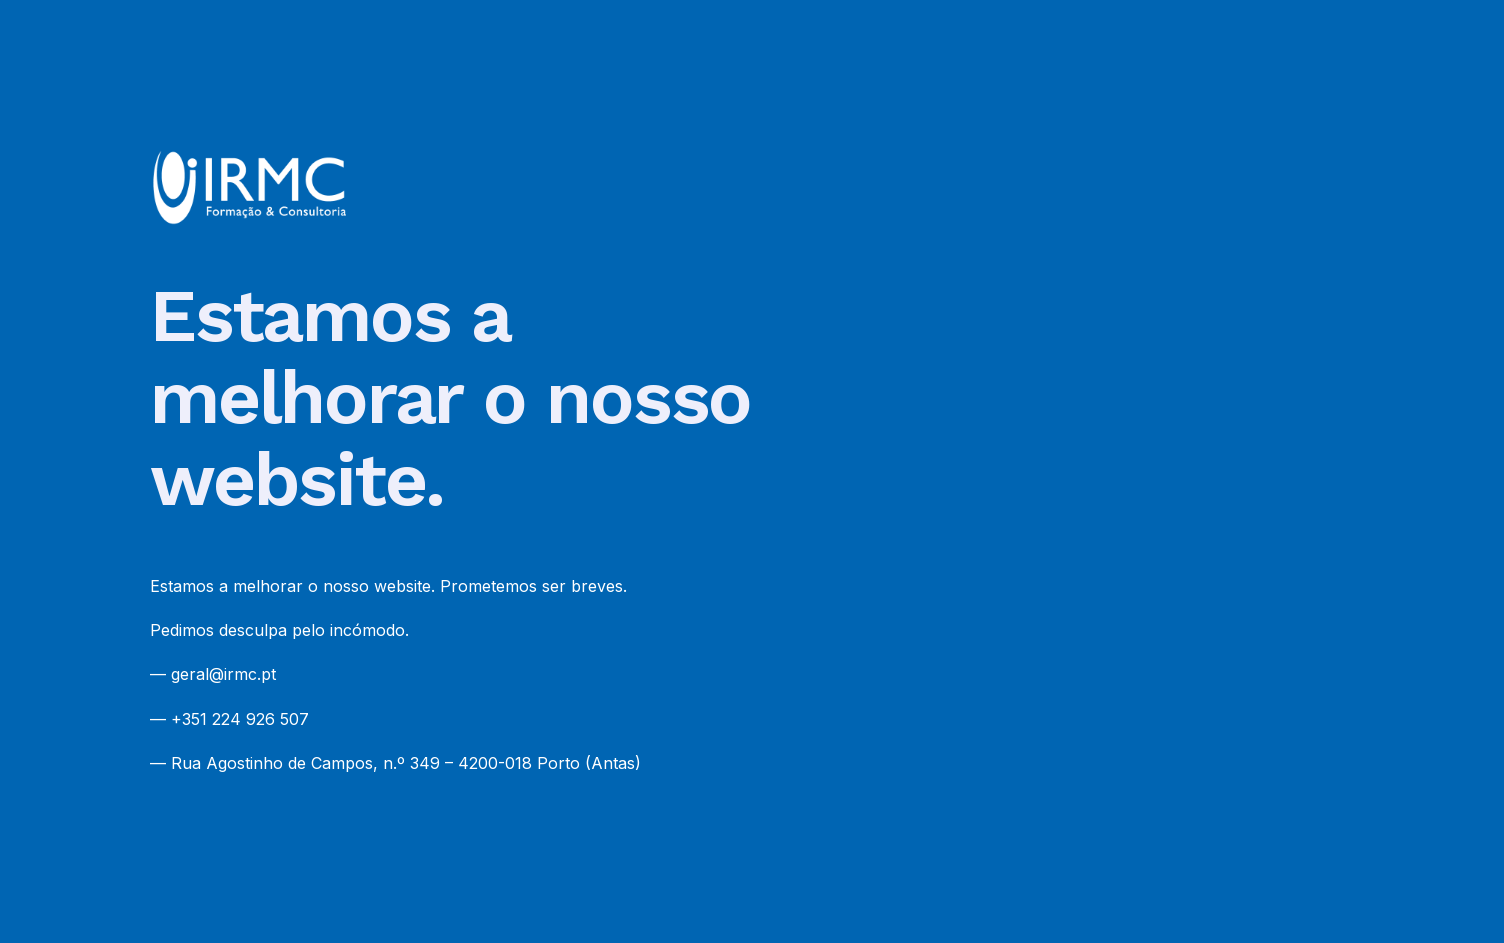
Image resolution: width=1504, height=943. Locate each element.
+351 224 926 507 (240, 719)
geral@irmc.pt (223, 674)
